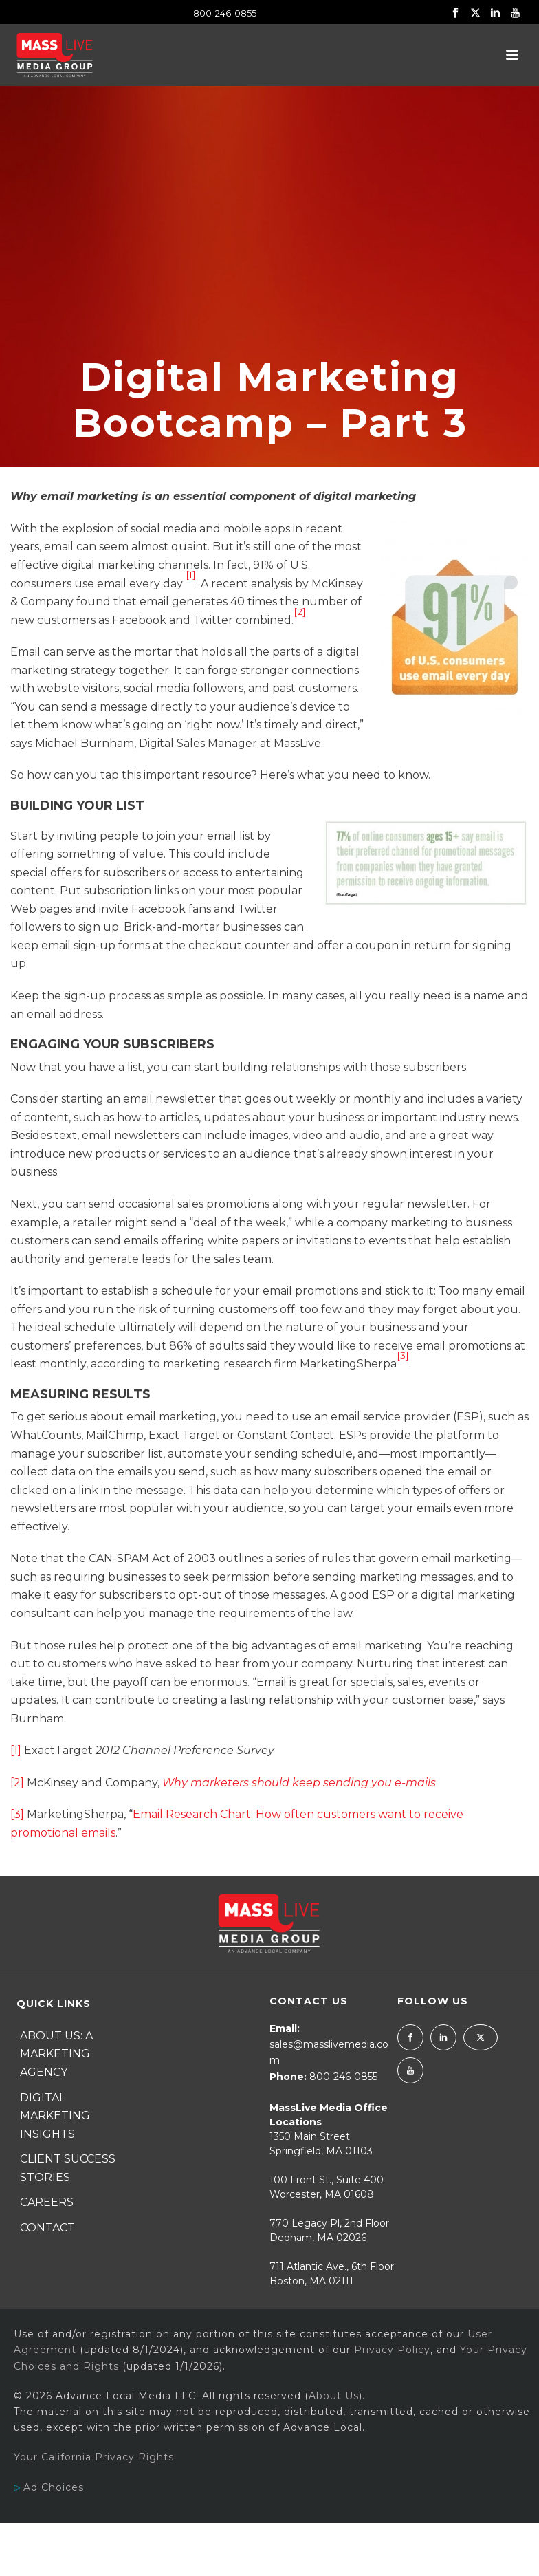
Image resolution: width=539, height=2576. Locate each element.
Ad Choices (49, 2487)
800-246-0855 (224, 13)
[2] (17, 1782)
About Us (334, 2396)
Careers (47, 2202)
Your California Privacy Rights (94, 2457)
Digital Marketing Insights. (55, 2116)
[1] (15, 1750)
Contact (47, 2227)
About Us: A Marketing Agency (56, 2054)
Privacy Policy (392, 2350)
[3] (17, 1814)
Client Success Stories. (68, 2168)
